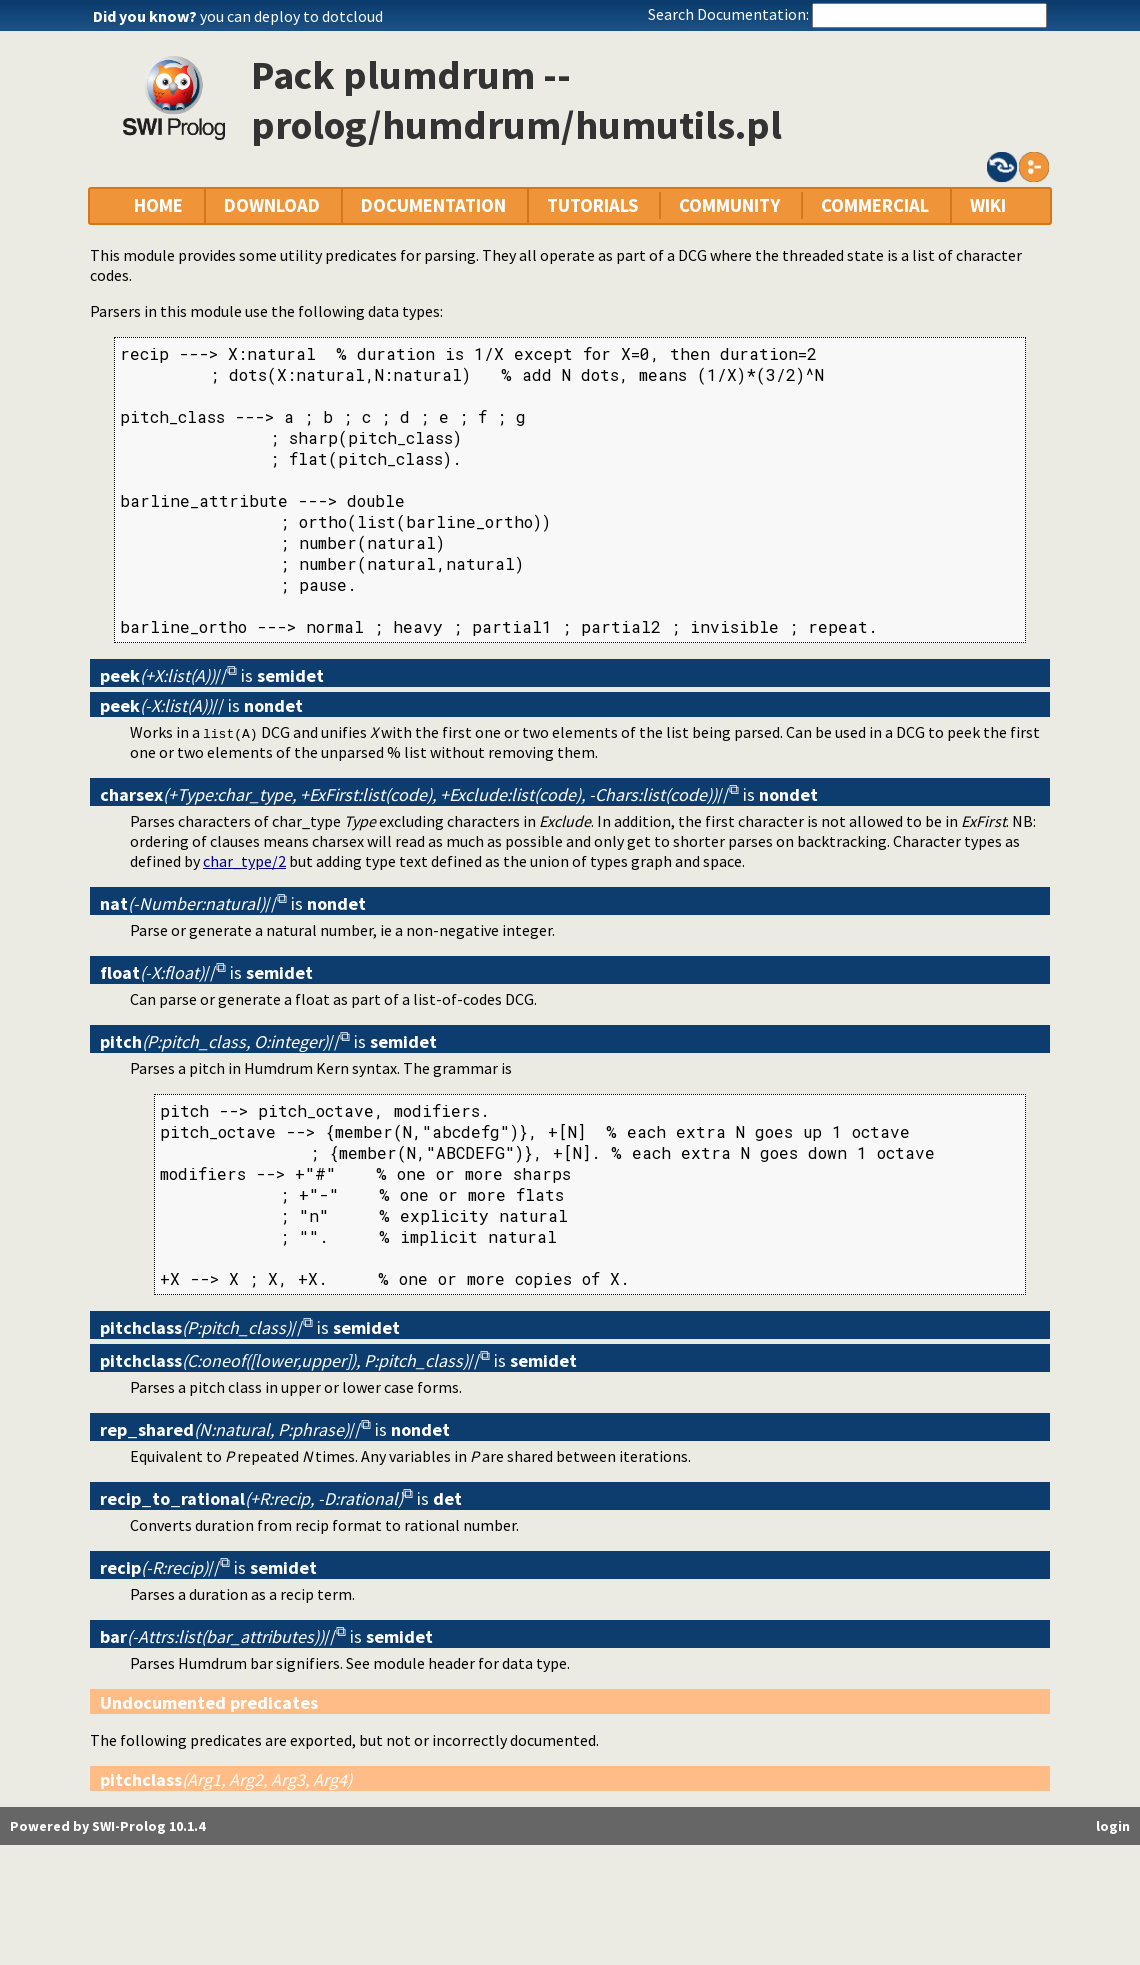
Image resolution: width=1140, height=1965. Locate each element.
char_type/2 (244, 861)
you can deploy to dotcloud (291, 16)
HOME (158, 205)
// (163, 675)
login (1113, 1826)
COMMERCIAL (875, 205)
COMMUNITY (729, 205)
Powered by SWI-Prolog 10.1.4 (107, 1826)
